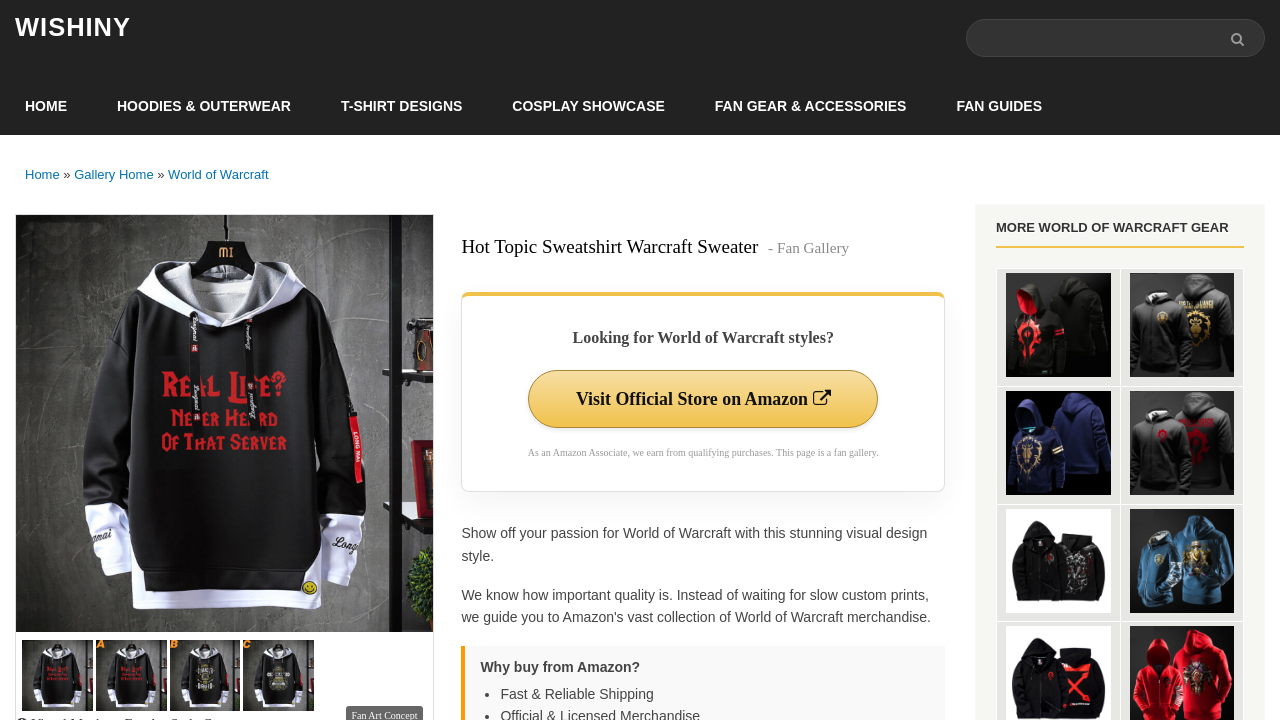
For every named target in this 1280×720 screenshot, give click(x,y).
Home (46, 106)
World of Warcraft (218, 174)
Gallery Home (113, 174)
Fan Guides (999, 106)
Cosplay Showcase (588, 106)
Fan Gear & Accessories (811, 106)
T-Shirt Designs (401, 106)
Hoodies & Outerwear (204, 106)
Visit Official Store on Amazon (703, 399)
